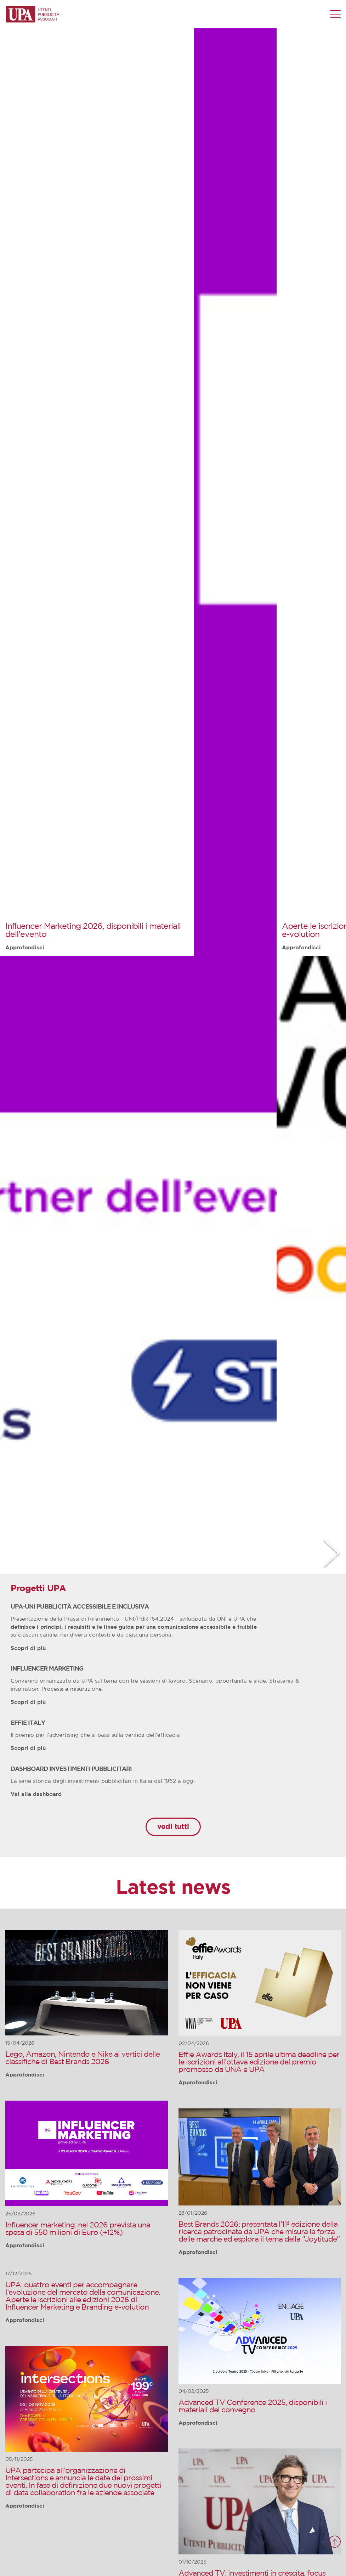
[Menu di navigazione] (335, 14)
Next (331, 1553)
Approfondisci (24, 947)
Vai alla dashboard (36, 1794)
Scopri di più (28, 1648)
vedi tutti (173, 1827)
